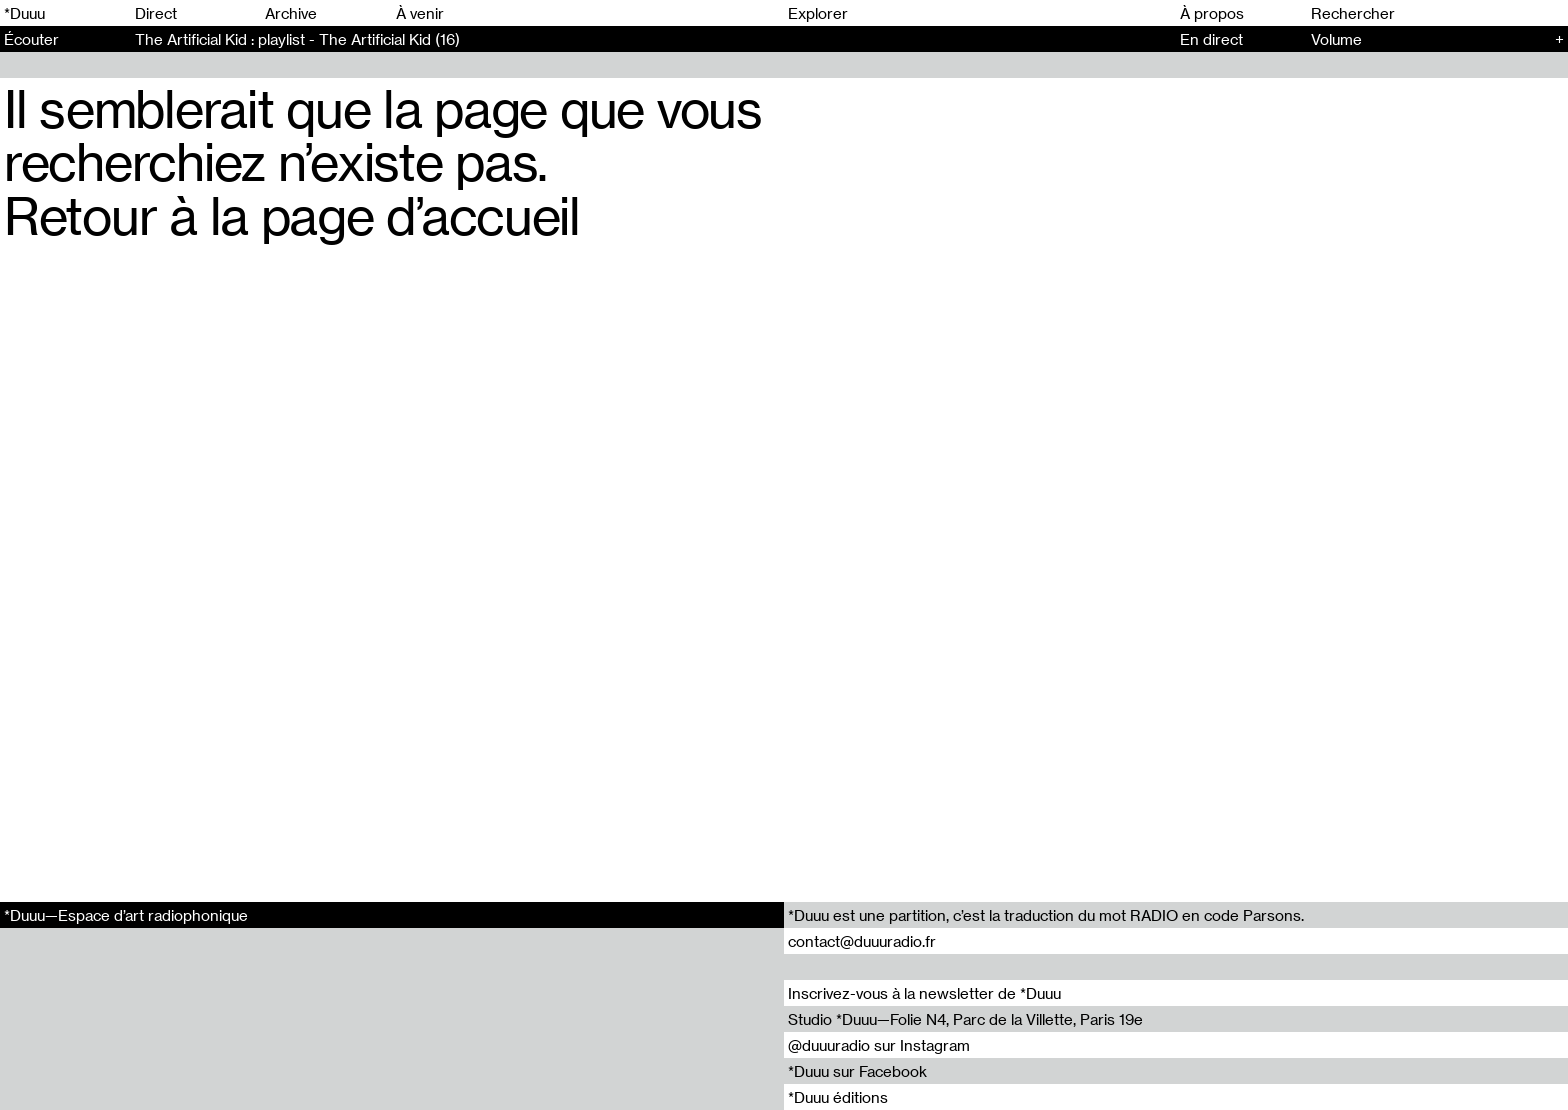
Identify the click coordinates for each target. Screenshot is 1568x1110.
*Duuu (24, 13)
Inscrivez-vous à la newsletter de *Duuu (924, 993)
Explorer (818, 13)
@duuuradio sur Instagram (879, 1045)
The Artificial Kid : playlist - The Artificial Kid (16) (297, 39)
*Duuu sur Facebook (857, 1071)
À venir (420, 13)
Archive (291, 13)
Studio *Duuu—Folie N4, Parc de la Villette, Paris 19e (965, 1019)
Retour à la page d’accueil (292, 215)
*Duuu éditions (838, 1097)
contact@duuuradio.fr (862, 941)
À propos (1212, 13)
